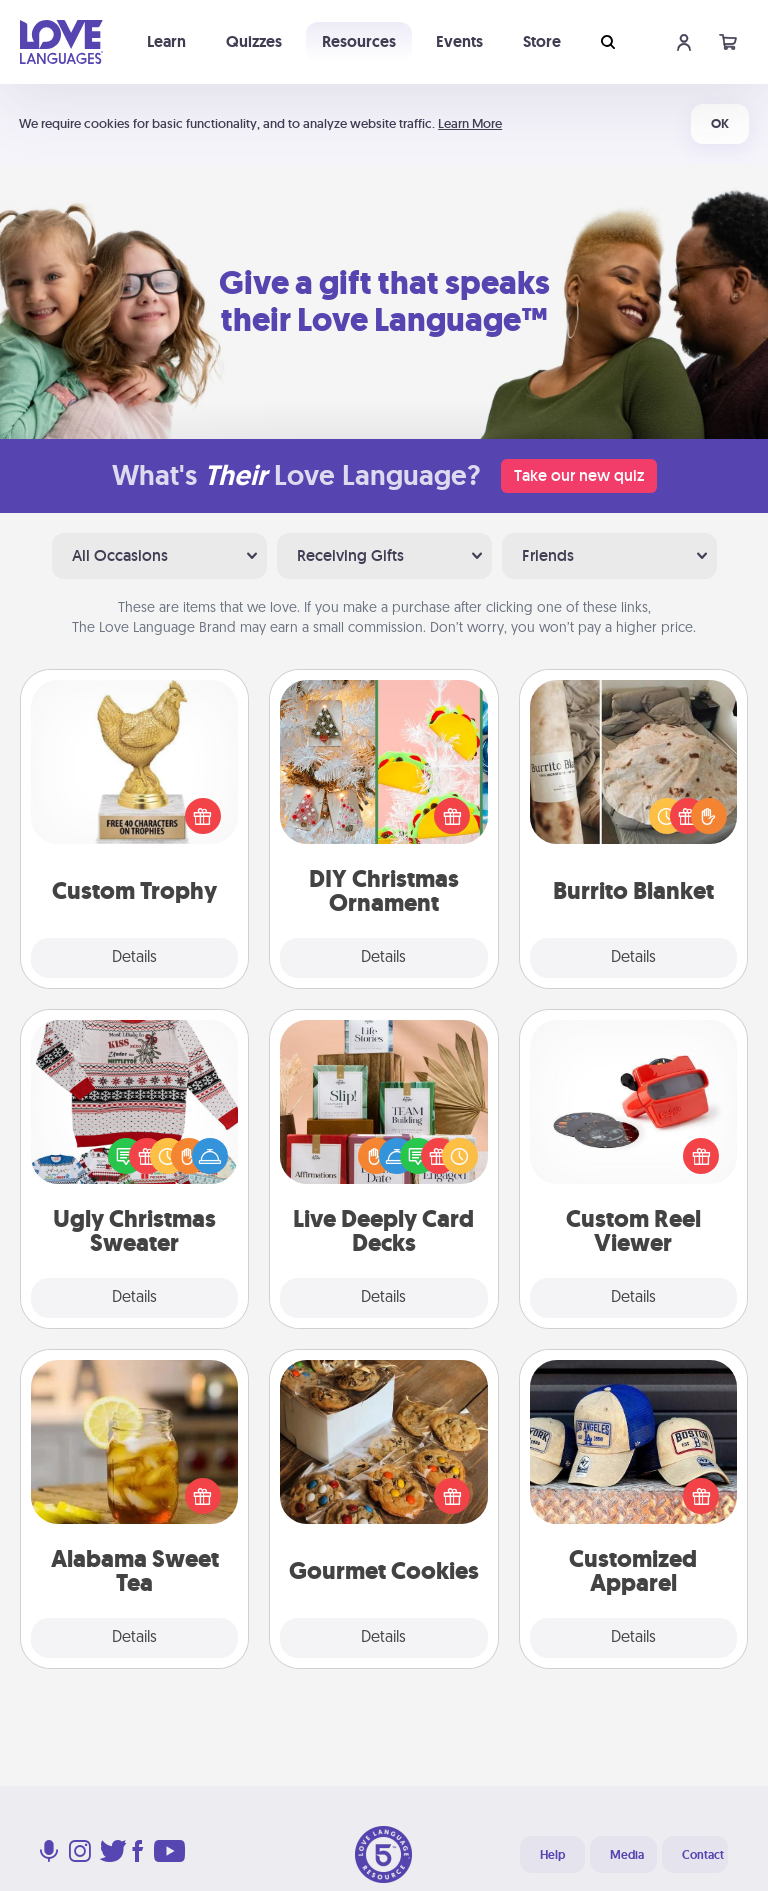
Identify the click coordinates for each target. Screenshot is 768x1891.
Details (134, 958)
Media (627, 1855)
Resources (359, 41)
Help (552, 1855)
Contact (703, 1855)
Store (542, 41)
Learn (166, 41)
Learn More (470, 123)
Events (459, 41)
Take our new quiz (579, 475)
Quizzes (254, 41)
